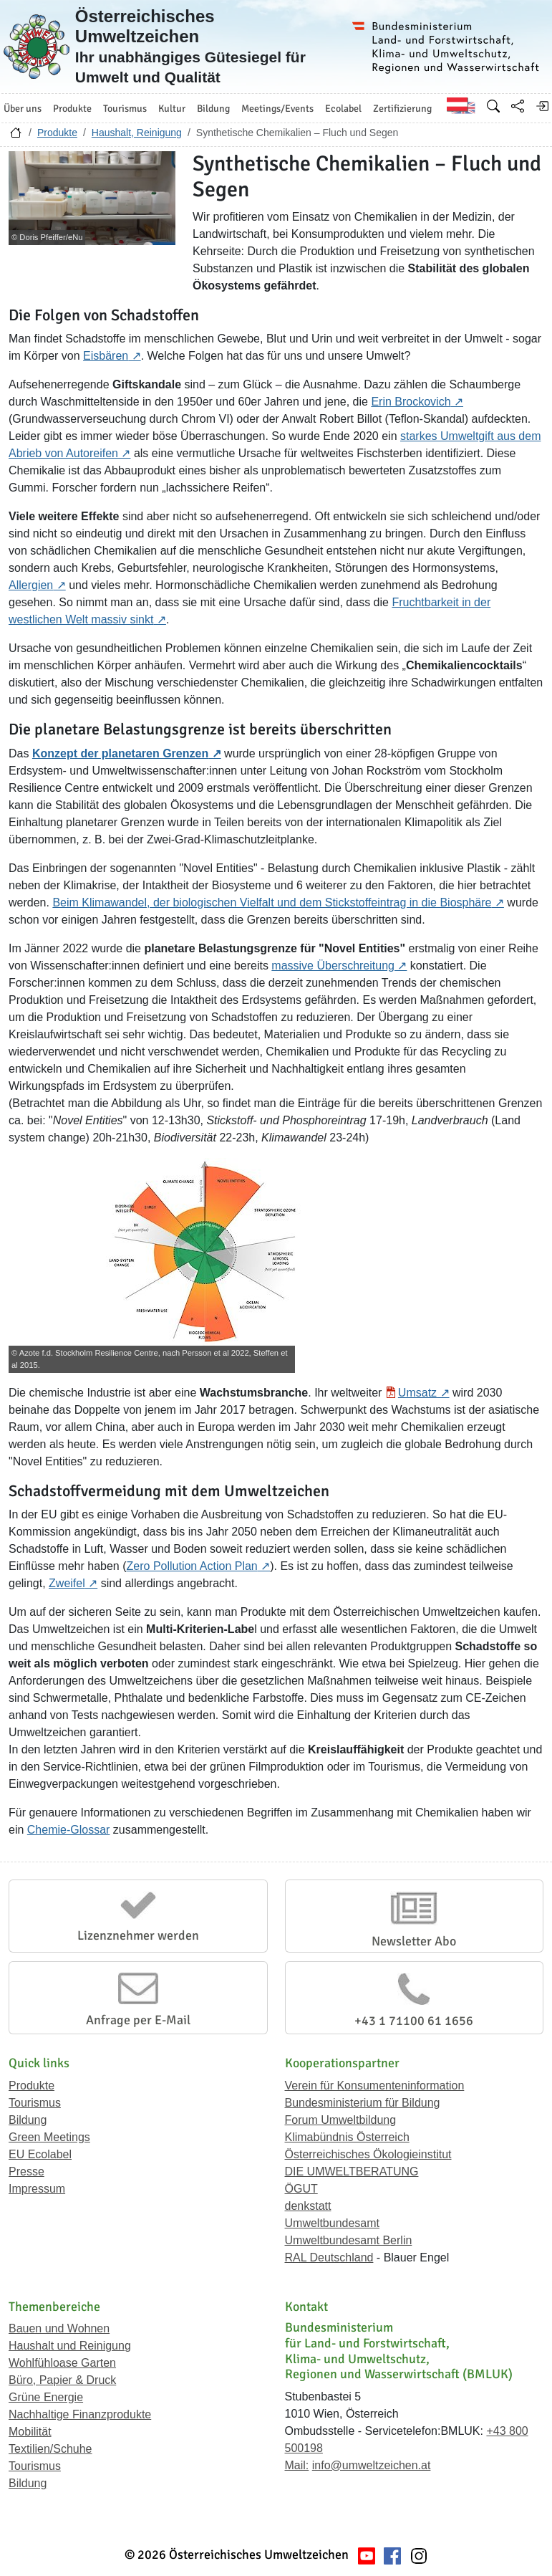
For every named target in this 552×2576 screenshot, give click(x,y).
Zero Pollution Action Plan (192, 1566)
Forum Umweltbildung (341, 2120)
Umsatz (417, 1393)
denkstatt (308, 2206)
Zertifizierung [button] (402, 108)
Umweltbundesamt (332, 2223)
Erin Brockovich (410, 402)
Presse (26, 2171)
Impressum (37, 2189)
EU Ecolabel (40, 2154)
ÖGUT (301, 2189)
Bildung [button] (213, 108)
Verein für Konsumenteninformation (375, 2085)
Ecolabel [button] (343, 108)
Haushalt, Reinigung (137, 132)
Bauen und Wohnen (59, 2328)
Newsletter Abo (414, 1941)
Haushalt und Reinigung (70, 2346)
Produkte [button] (72, 108)
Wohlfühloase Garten (62, 2363)
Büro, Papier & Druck (62, 2380)
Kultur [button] (171, 108)
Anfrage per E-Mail (138, 2020)
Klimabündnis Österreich (347, 2137)
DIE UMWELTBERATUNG (352, 2171)
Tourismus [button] (125, 108)
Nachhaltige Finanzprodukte (80, 2414)
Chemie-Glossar (68, 1830)
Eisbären (105, 356)
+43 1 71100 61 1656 (413, 2021)
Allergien (31, 585)
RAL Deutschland (329, 2257)
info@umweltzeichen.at (371, 2465)
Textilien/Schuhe (50, 2449)
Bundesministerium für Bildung (362, 2103)
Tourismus (35, 2103)
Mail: (297, 2465)
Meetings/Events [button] (277, 108)
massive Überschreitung (332, 965)
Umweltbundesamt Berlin (348, 2240)
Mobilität (30, 2432)
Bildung (28, 2120)
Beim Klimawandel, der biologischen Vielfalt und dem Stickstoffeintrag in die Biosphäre (271, 902)
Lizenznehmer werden (138, 1935)
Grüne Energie (46, 2397)
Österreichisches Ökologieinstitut (368, 2154)
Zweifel (67, 1583)
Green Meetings (49, 2137)
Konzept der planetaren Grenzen (120, 753)
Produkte (57, 132)
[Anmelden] (542, 106)
